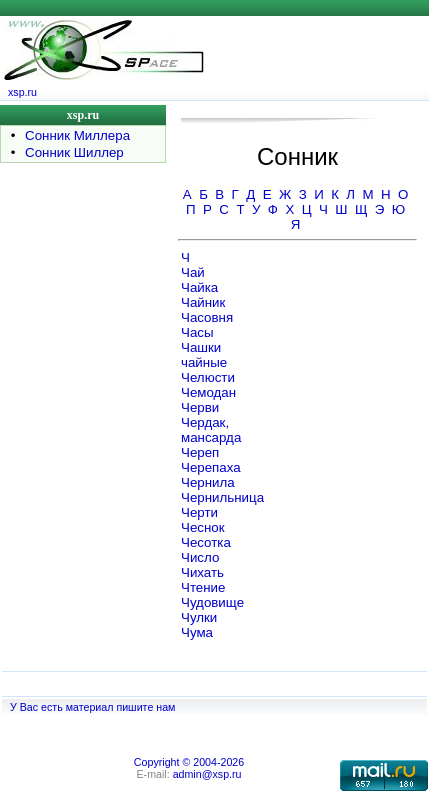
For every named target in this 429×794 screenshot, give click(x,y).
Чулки (199, 617)
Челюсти (208, 377)
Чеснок (203, 527)
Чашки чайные (204, 355)
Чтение (203, 587)
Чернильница (222, 497)
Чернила (208, 482)
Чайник (203, 302)
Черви (200, 407)
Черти (199, 512)
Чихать (202, 572)
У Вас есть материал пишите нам (92, 707)
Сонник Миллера (77, 135)
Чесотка (206, 542)
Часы (197, 332)
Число (200, 557)
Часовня (207, 317)
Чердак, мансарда (211, 430)
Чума (197, 632)
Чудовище (212, 602)
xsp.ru (22, 92)
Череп (200, 452)
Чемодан (208, 392)
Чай (193, 272)
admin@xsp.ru (207, 774)
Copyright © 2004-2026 (189, 762)
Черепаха (211, 467)
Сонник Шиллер (74, 152)
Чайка (199, 287)
